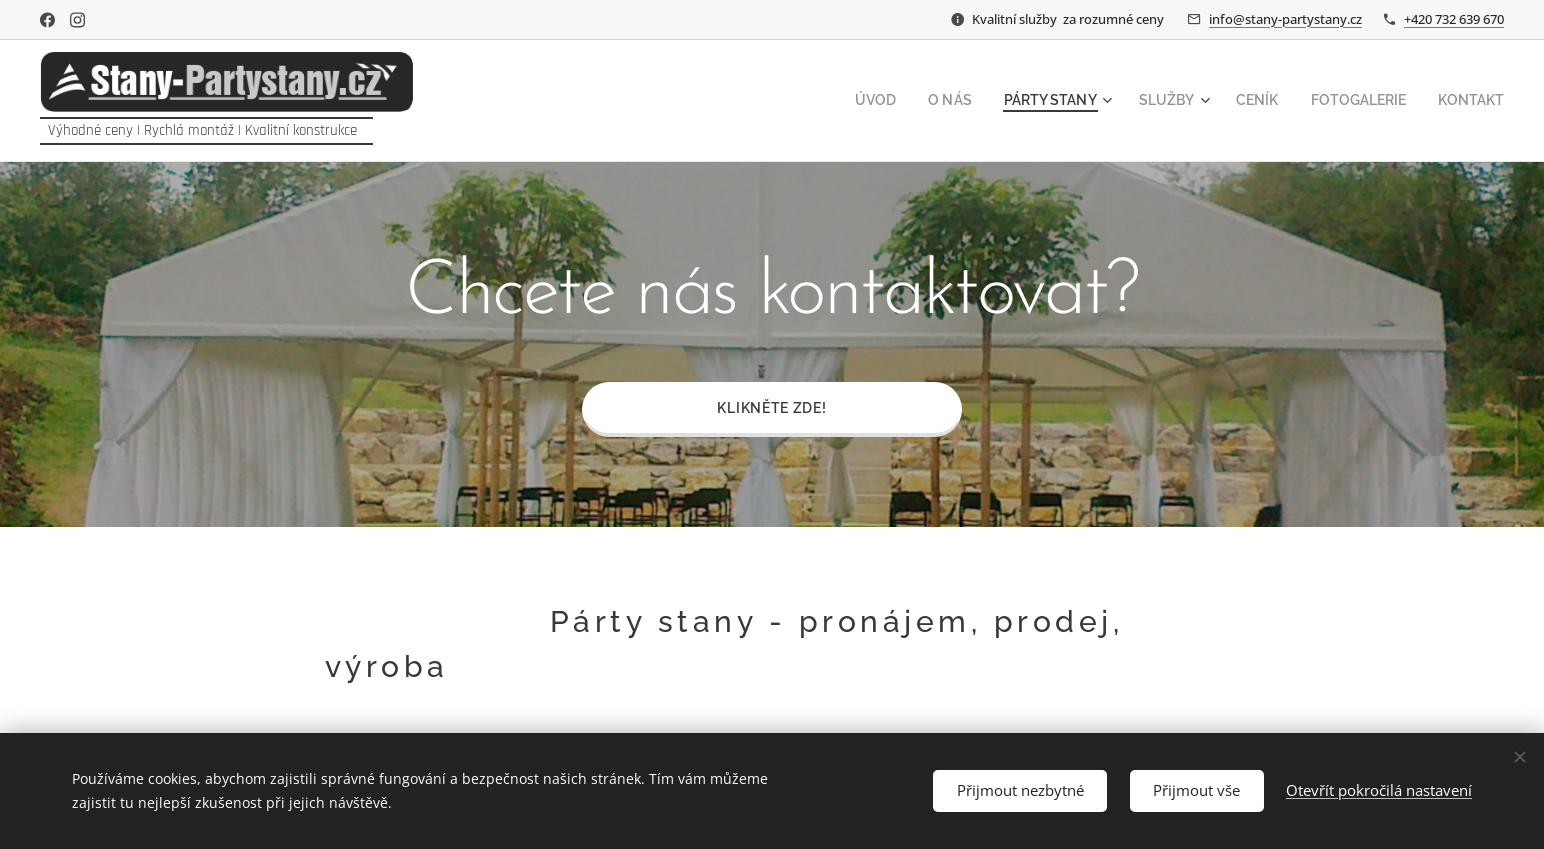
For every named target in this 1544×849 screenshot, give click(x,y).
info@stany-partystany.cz (1285, 19)
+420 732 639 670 (1454, 19)
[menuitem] (914, 101)
